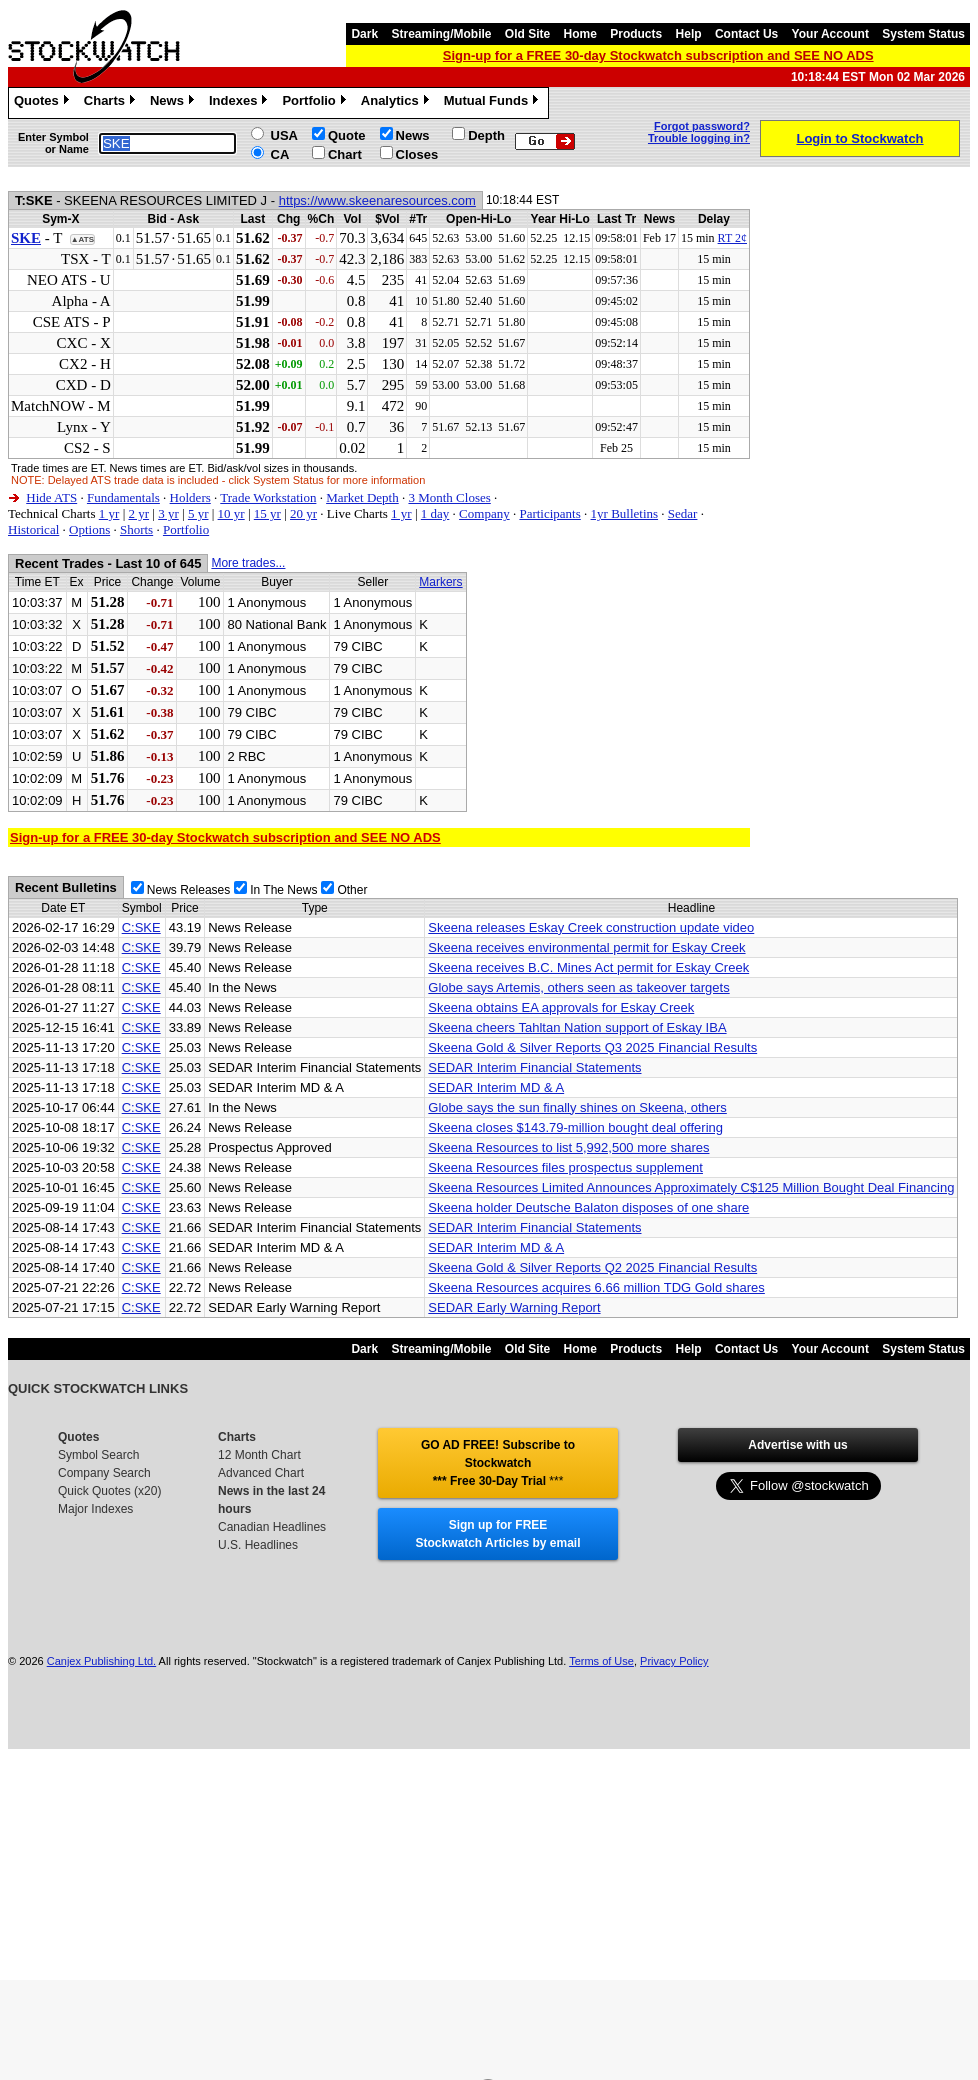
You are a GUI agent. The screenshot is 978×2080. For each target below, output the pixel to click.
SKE (26, 238)
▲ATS (82, 239)
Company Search (104, 1473)
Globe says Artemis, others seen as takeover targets (578, 987)
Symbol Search (98, 1455)
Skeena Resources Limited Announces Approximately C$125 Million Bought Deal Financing (691, 1187)
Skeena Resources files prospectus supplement (565, 1167)
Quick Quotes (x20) (109, 1491)
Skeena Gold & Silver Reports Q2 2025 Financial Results (592, 1267)
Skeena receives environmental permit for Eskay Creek (586, 947)
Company (484, 513)
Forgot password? (702, 126)
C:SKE (141, 927)
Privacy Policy (674, 1661)
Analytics (397, 103)
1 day (435, 513)
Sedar (683, 513)
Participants (549, 513)
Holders (190, 497)
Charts (112, 103)
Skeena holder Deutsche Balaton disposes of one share (588, 1207)
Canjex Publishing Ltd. (101, 1661)
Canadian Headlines (272, 1527)
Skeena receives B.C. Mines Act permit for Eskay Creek (588, 967)
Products (636, 34)
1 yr (109, 513)
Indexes (240, 103)
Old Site (527, 34)
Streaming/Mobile (441, 34)
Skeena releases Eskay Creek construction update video (591, 927)
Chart (345, 154)
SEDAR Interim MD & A (496, 1087)
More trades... (248, 563)
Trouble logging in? (699, 138)
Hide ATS (51, 497)
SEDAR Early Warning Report (514, 1307)
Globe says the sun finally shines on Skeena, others (577, 1107)
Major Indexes (95, 1509)
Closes (417, 154)
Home (580, 34)
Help (689, 34)
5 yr (198, 513)
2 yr (138, 513)
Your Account (830, 34)
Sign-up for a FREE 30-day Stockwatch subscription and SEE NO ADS (658, 55)
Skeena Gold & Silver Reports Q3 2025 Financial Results (592, 1047)
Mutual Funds (494, 103)
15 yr (267, 513)
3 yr (168, 513)
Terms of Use (601, 1661)
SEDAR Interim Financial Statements (534, 1067)
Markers (440, 582)
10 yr (231, 513)
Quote (347, 135)
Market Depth (362, 497)
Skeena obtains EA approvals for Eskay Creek (561, 1007)
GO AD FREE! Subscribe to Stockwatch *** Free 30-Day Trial (498, 1463)
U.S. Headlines (258, 1545)
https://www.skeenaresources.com (377, 200)
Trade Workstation (268, 497)
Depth (486, 135)
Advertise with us (797, 1445)
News (174, 103)
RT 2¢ (732, 238)
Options (89, 529)
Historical (33, 529)
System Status (923, 34)
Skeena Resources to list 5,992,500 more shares (568, 1147)
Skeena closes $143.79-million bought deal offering (575, 1127)
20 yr (303, 513)
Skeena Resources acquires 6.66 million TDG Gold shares (596, 1287)
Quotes (44, 103)
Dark (364, 34)
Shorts (136, 529)
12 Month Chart (259, 1455)
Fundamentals (123, 497)
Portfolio (316, 103)
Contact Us (746, 34)
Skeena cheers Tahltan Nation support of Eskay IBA (577, 1027)
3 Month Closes (449, 497)
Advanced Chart (261, 1473)
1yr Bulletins (625, 513)
